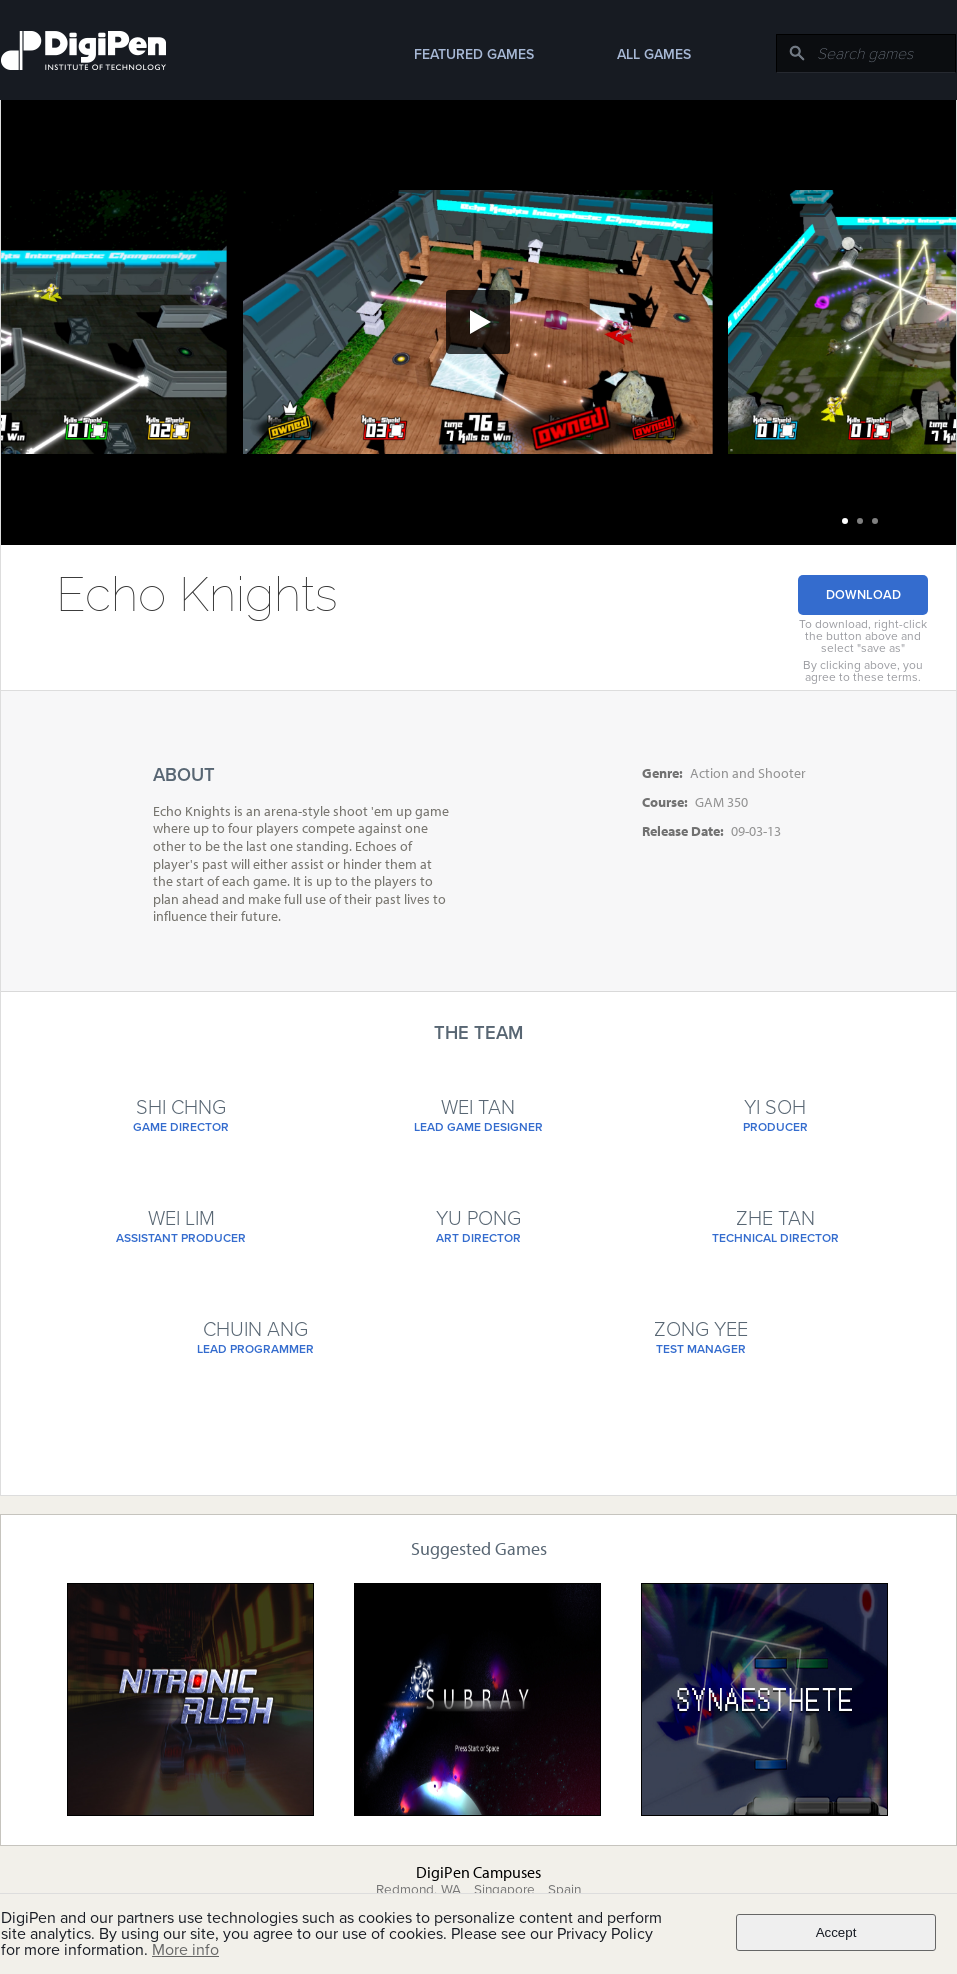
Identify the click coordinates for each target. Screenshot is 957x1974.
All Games (654, 54)
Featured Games (474, 54)
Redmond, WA (418, 1890)
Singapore (504, 1890)
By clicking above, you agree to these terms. (863, 671)
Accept (836, 1932)
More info (185, 1950)
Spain (564, 1890)
